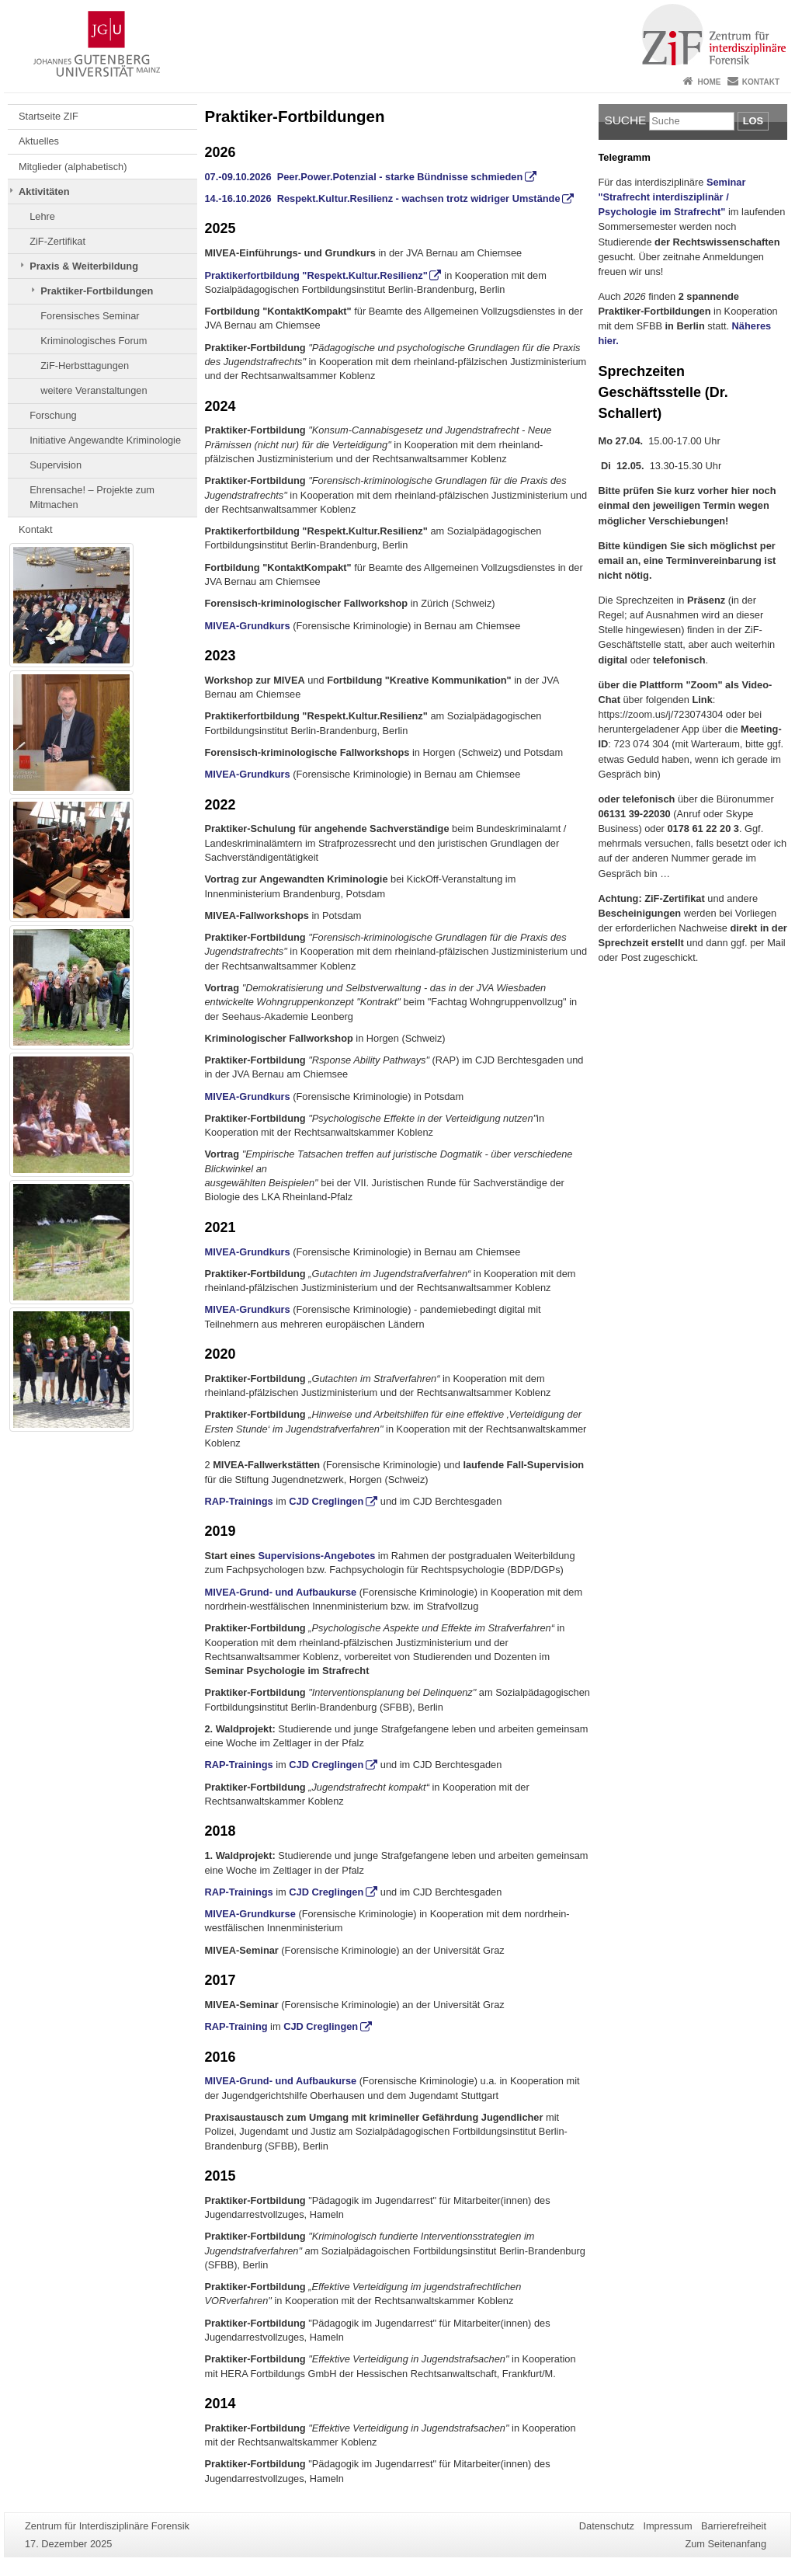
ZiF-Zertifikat (57, 241)
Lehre (42, 216)
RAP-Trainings (239, 1501)
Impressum (667, 2526)
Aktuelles (39, 141)
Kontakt (760, 82)
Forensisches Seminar (89, 316)
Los (753, 121)
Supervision (56, 465)
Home (708, 82)
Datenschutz (606, 2526)
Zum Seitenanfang (725, 2544)
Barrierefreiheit (733, 2526)
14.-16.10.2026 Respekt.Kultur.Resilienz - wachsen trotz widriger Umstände (383, 198)
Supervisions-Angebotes (317, 1555)
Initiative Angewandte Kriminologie (105, 440)
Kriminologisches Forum (93, 340)
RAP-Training (238, 2026)
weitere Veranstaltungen (93, 390)
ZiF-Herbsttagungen (84, 365)
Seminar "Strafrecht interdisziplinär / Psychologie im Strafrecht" (672, 197)
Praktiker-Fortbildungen (96, 291)
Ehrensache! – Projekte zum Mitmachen (92, 497)
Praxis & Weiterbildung (84, 266)
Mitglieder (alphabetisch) (73, 166)
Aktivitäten (44, 191)
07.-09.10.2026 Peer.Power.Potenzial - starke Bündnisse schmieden (364, 177)
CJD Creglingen (326, 1501)
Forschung (53, 415)
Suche (626, 120)
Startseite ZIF (48, 116)
